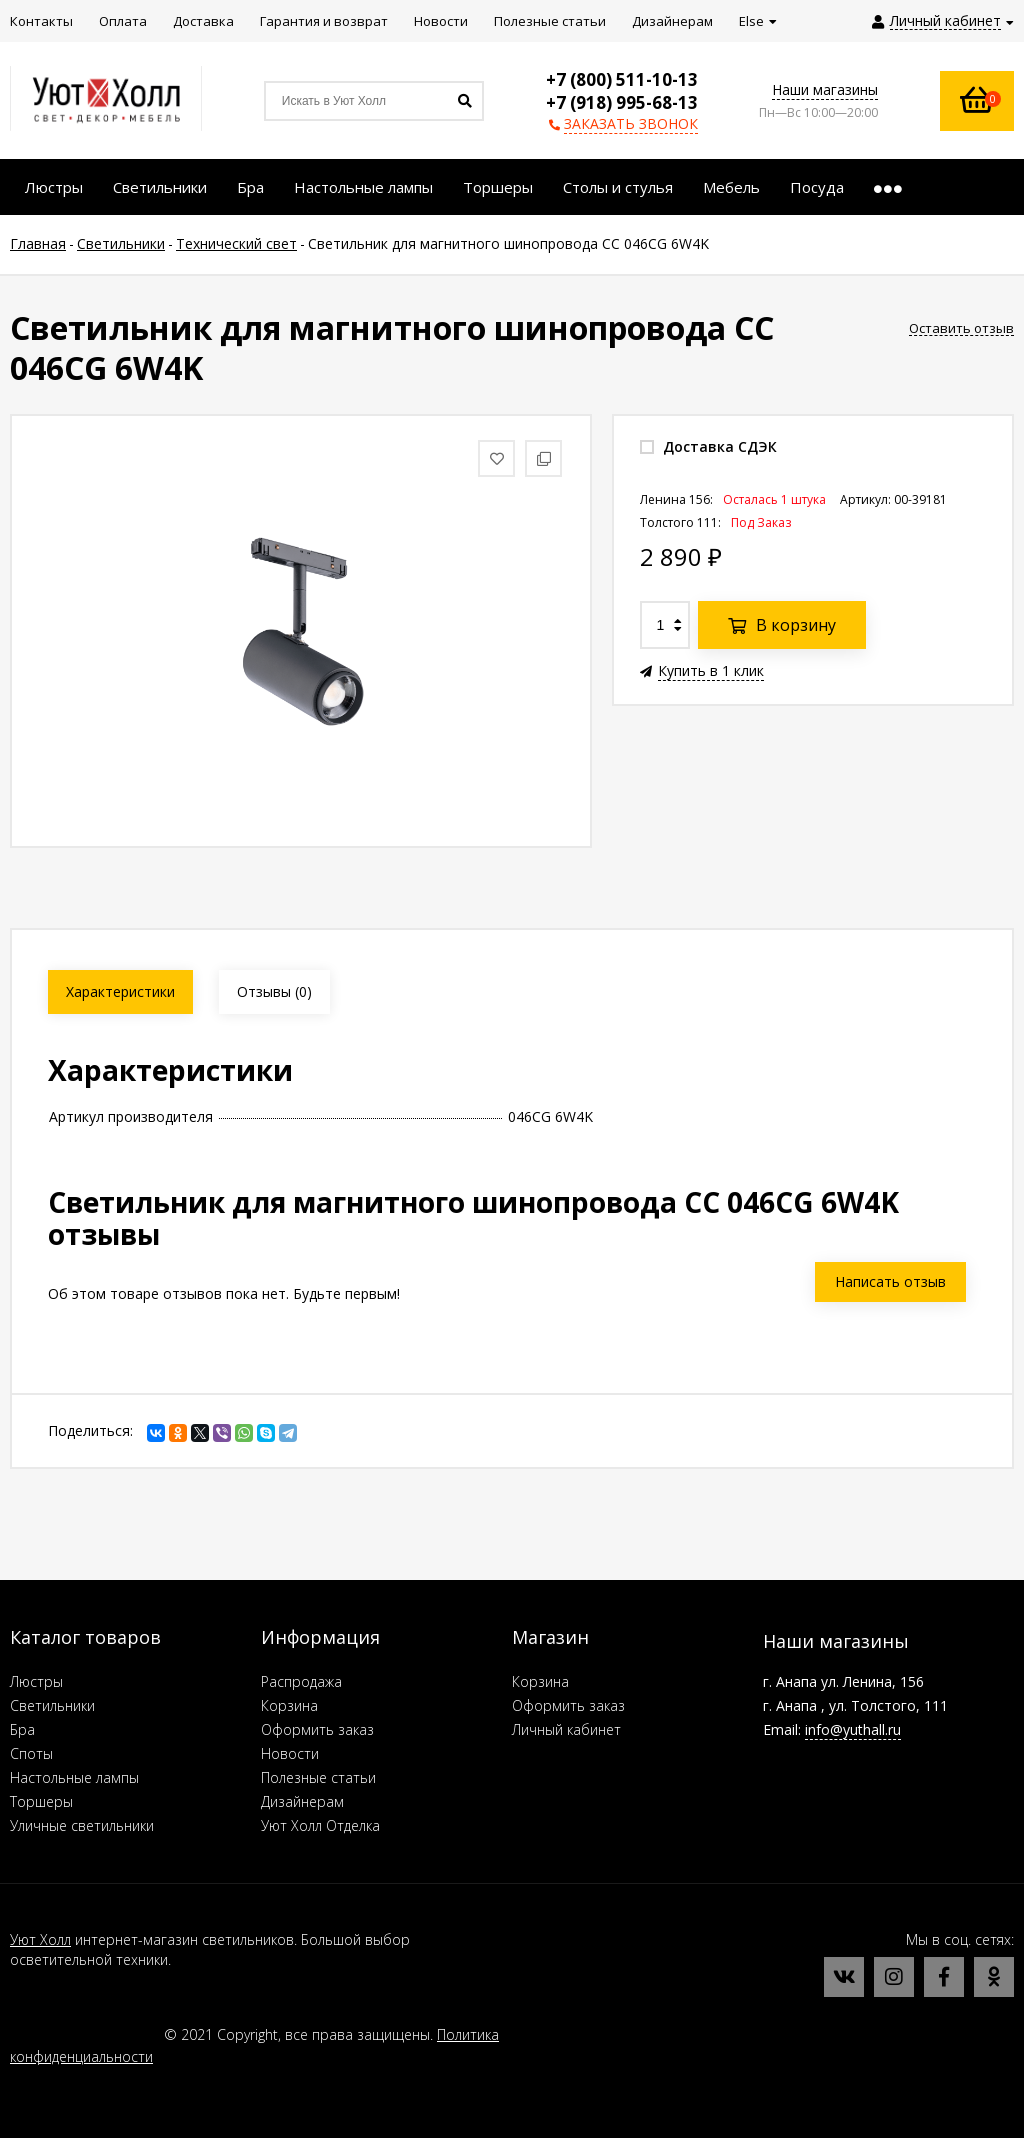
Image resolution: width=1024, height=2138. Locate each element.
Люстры (36, 1681)
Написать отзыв (890, 1281)
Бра (22, 1729)
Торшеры (41, 1801)
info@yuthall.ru (853, 1729)
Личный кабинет (566, 1729)
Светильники (52, 1705)
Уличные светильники (82, 1825)
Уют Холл (40, 1939)
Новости (290, 1753)
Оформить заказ (317, 1729)
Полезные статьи (318, 1777)
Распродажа (301, 1681)
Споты (31, 1753)
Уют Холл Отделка (320, 1825)
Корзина (289, 1705)
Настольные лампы (74, 1777)
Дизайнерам (302, 1801)
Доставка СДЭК (708, 446)
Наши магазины (825, 89)
